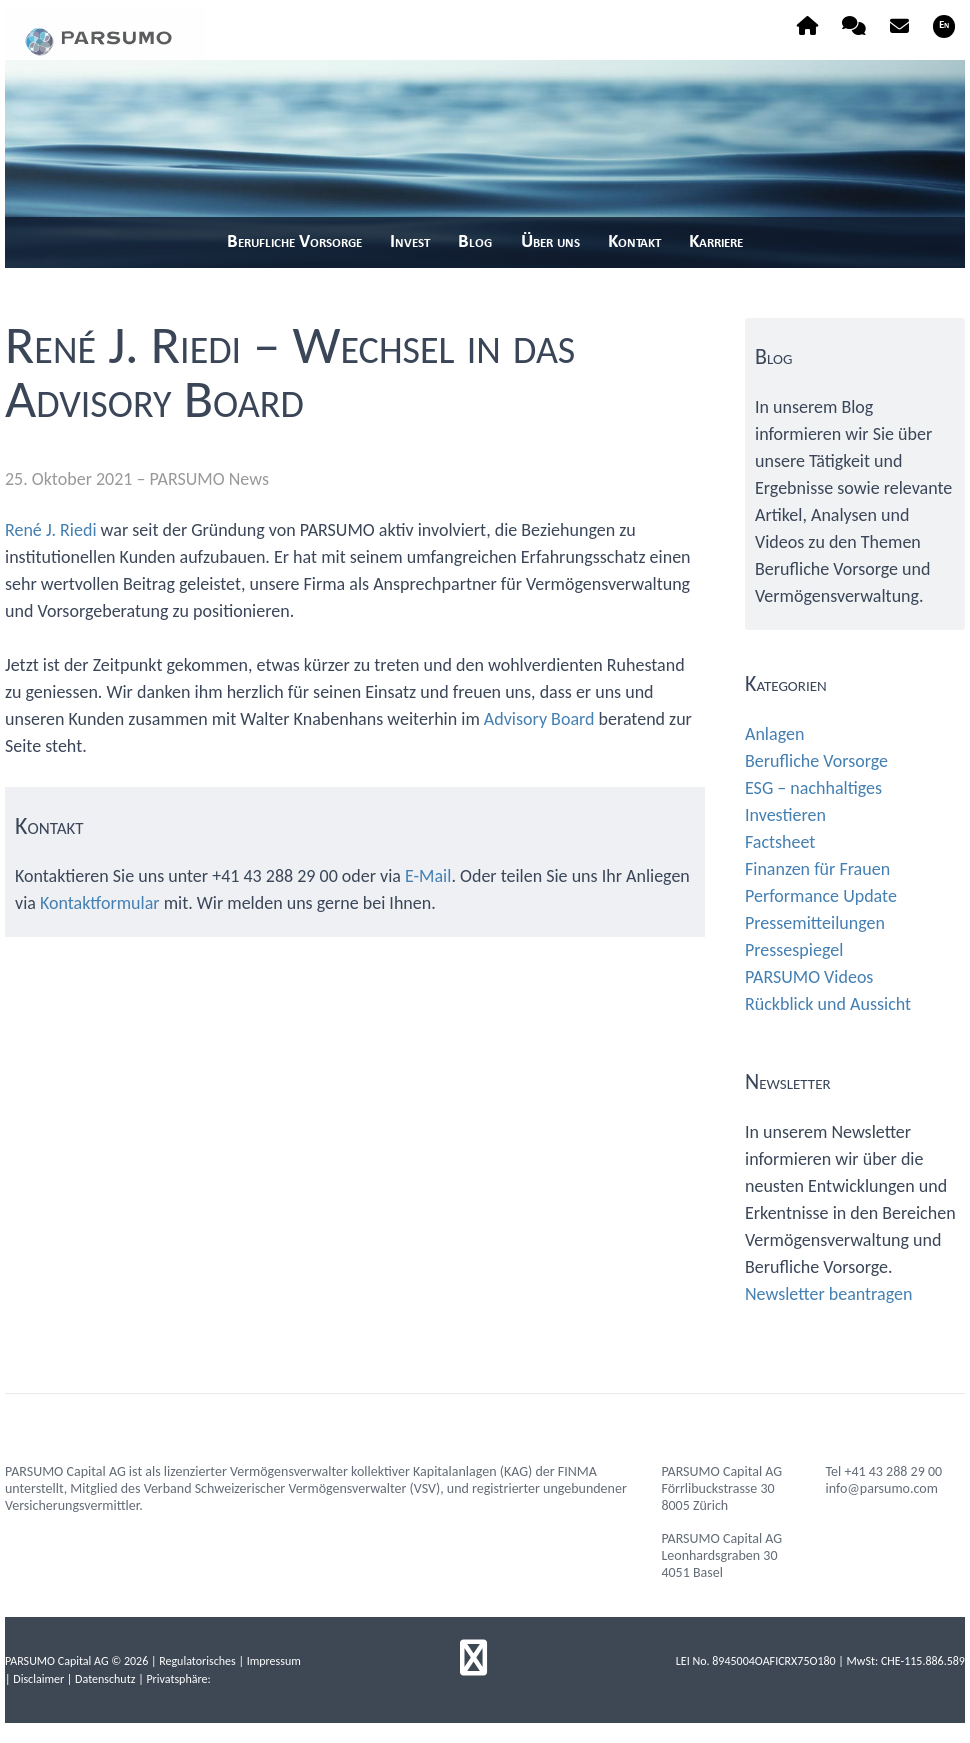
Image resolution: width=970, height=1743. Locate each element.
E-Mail (428, 876)
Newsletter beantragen (828, 1294)
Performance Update (821, 896)
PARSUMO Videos (809, 977)
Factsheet (780, 842)
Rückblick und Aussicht (828, 1004)
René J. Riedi (51, 530)
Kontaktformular (100, 903)
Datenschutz (105, 1679)
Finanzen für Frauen (817, 869)
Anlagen (774, 734)
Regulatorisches (197, 1661)
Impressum (274, 1661)
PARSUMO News (209, 479)
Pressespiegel (794, 950)
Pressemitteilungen (815, 923)
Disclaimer (38, 1679)
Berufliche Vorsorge (816, 761)
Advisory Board (539, 719)
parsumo (105, 34)
